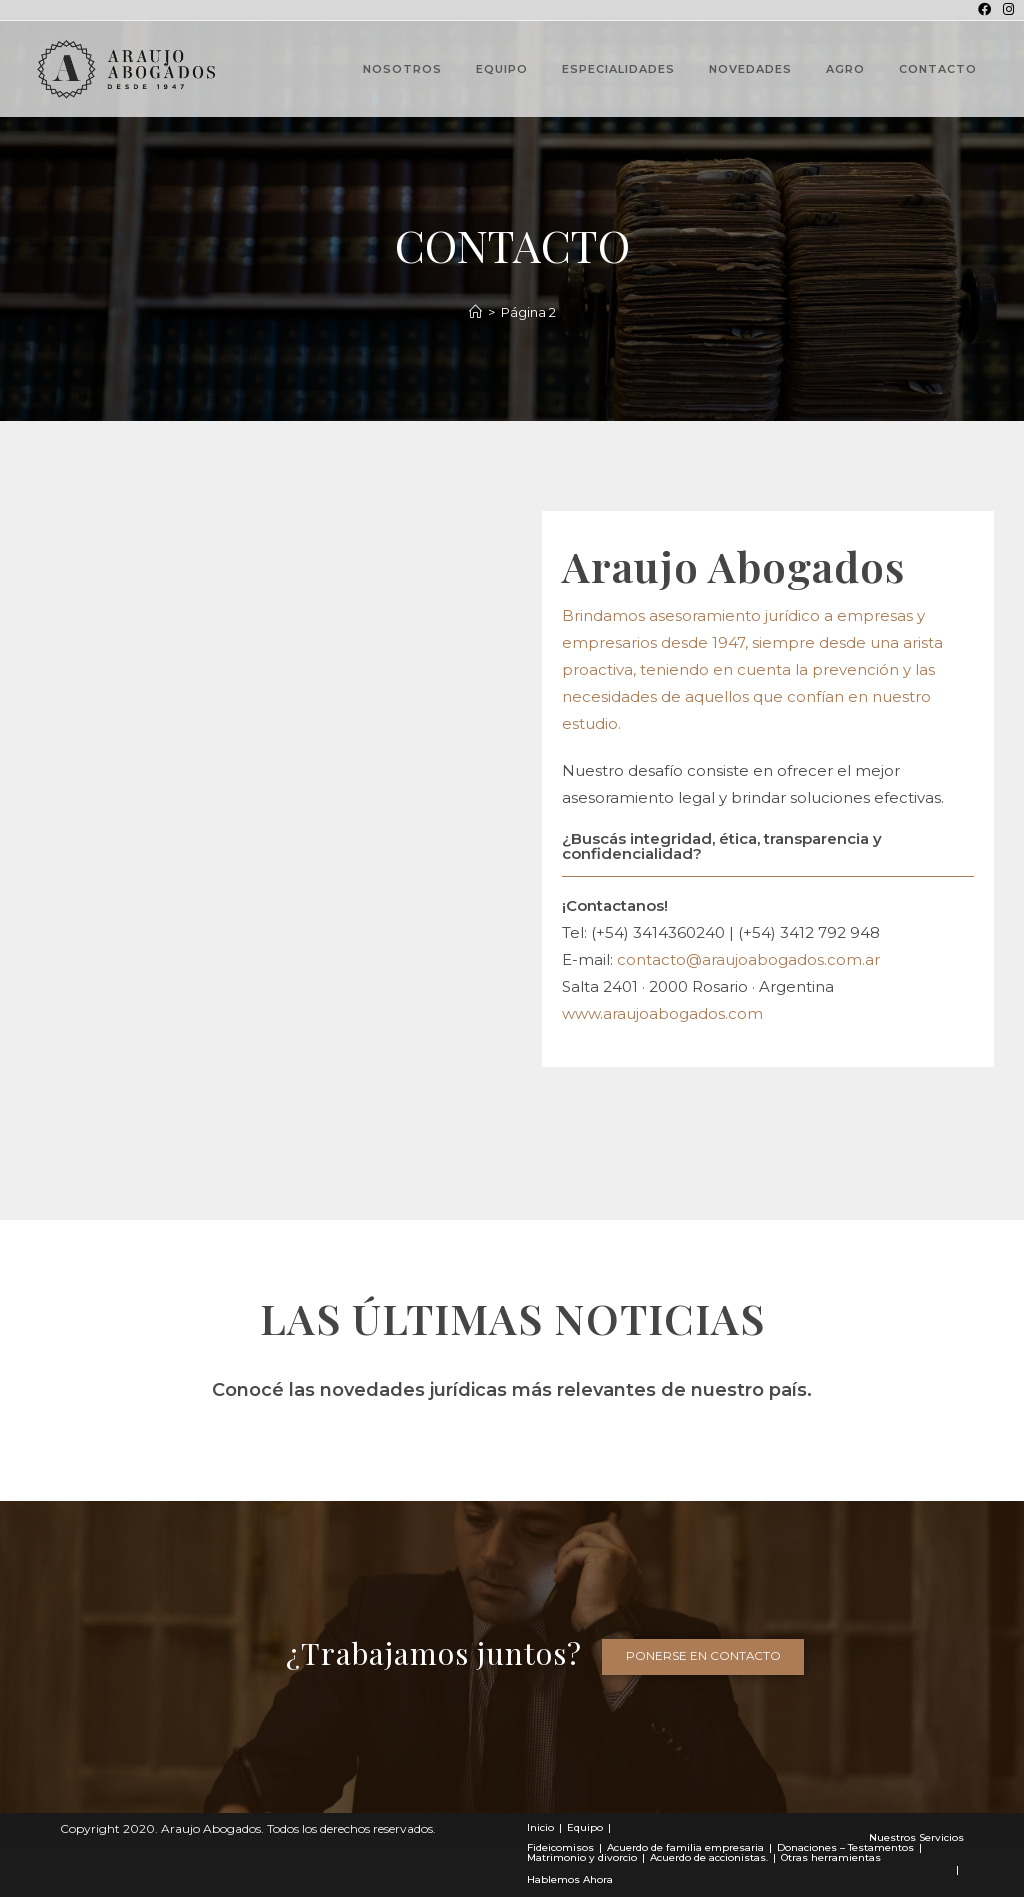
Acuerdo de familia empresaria (685, 1847)
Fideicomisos (560, 1847)
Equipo (585, 1827)
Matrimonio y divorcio (582, 1857)
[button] (704, 1657)
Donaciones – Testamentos (845, 1847)
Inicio (540, 1827)
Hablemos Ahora (570, 1879)
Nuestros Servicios (916, 1837)
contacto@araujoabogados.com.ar (748, 959)
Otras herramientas (831, 1857)
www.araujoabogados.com (662, 1013)
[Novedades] (475, 312)
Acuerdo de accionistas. (709, 1857)
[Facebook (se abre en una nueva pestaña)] (984, 10)
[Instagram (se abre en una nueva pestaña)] (1005, 10)
